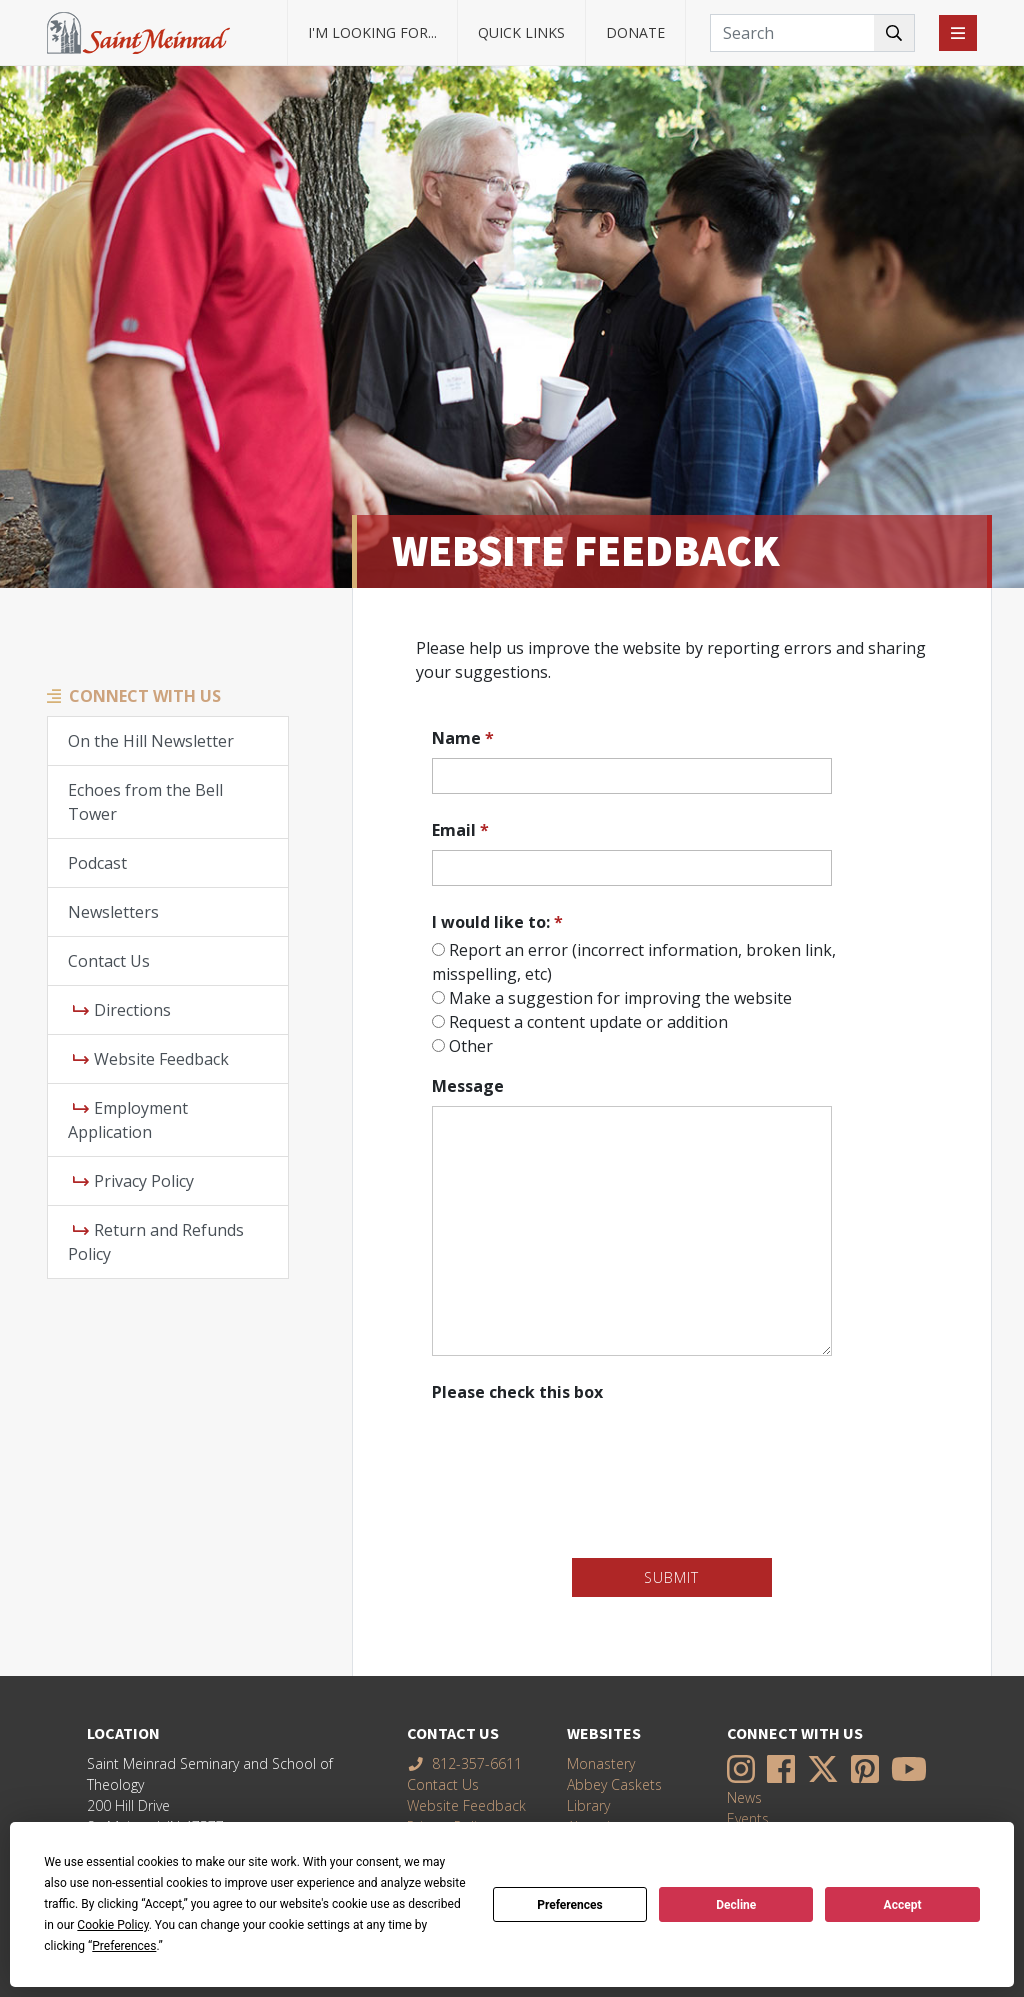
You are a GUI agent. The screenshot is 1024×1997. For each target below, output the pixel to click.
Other (471, 1046)
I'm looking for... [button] (372, 32)
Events (748, 1818)
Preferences (570, 1905)
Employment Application (128, 1120)
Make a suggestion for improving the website (620, 998)
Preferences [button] (124, 1946)
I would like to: (497, 922)
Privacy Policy (133, 1181)
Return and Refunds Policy (156, 1242)
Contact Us (109, 961)
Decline (736, 1905)
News (744, 1797)
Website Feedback (151, 1059)
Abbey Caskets (614, 1784)
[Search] (812, 33)
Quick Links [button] (521, 32)
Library (588, 1805)
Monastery (601, 1763)
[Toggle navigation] (958, 33)
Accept (903, 1905)
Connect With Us (145, 696)
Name (463, 738)
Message (468, 1086)
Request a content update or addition (588, 1022)
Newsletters (113, 912)
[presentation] (584, 1447)
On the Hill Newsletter (151, 741)
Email (460, 830)
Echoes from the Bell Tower (145, 802)
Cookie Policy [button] (112, 1925)
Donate (635, 32)
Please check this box (517, 1392)
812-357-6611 (465, 1763)
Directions (122, 1010)
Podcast (97, 863)
